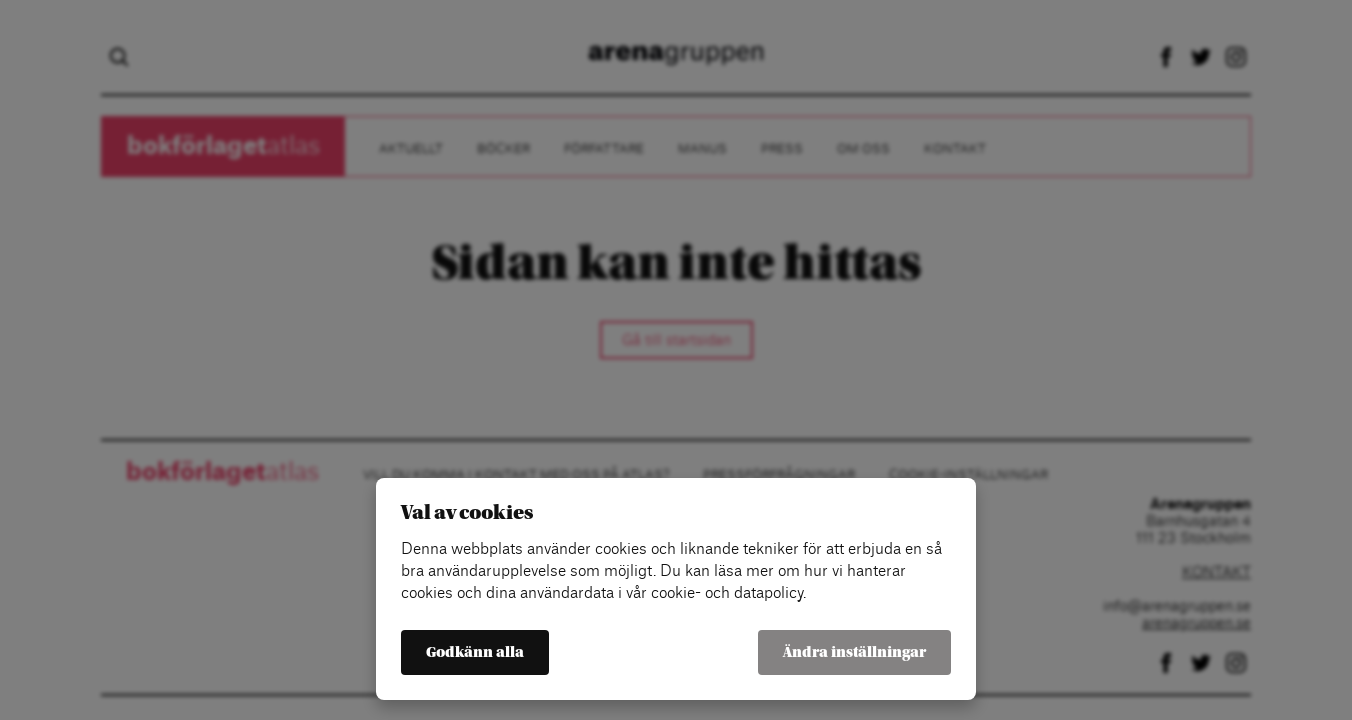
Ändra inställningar (854, 652)
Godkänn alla (475, 652)
